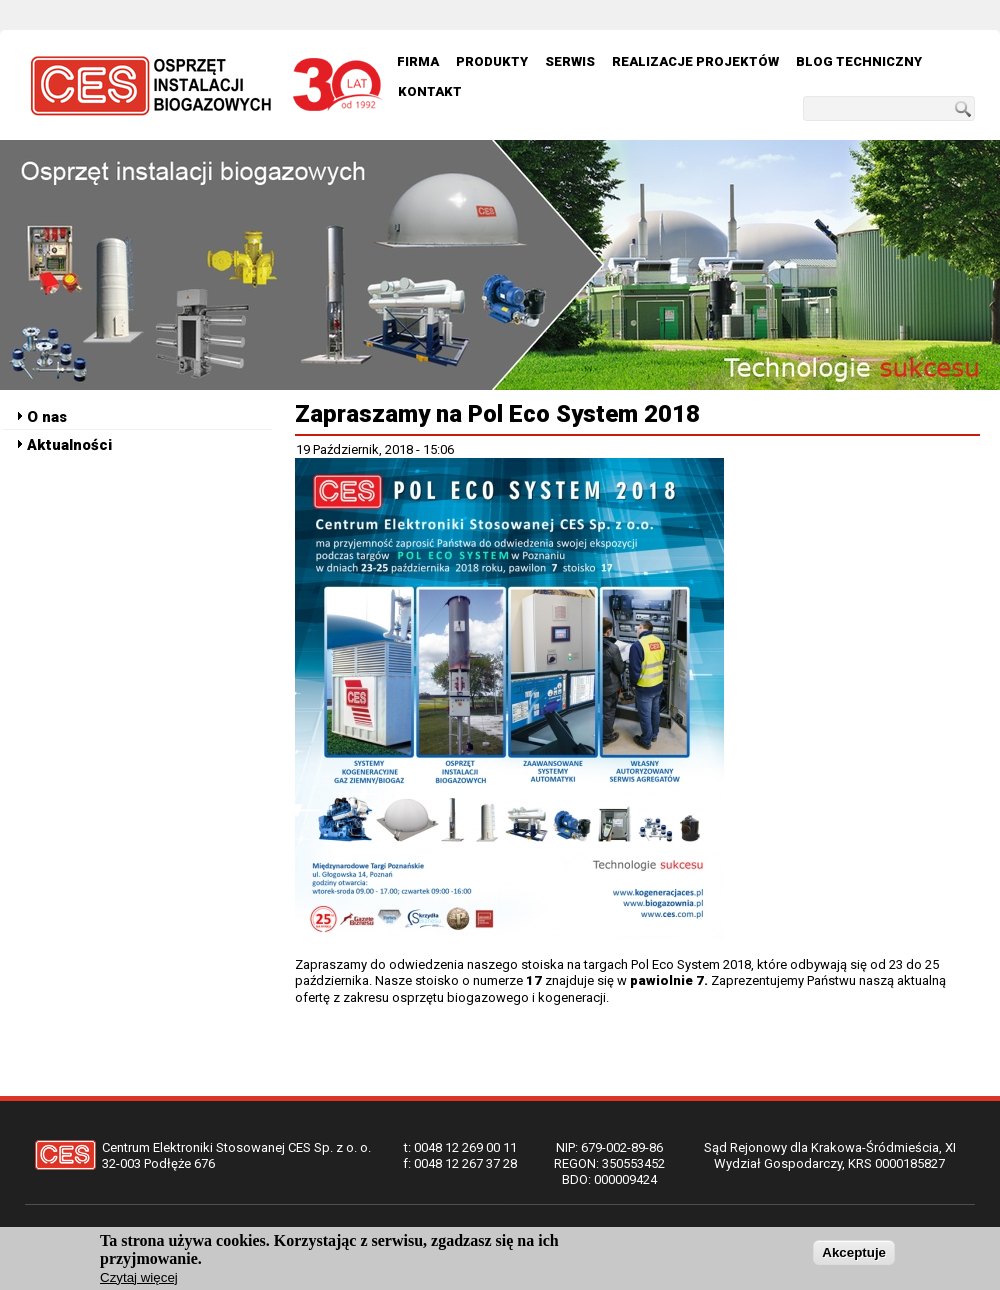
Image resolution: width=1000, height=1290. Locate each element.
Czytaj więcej (139, 1281)
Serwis (570, 61)
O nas (47, 417)
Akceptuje (854, 1256)
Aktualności (69, 445)
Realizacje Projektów (695, 61)
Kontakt (430, 91)
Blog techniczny (859, 61)
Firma (418, 61)
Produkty (492, 61)
